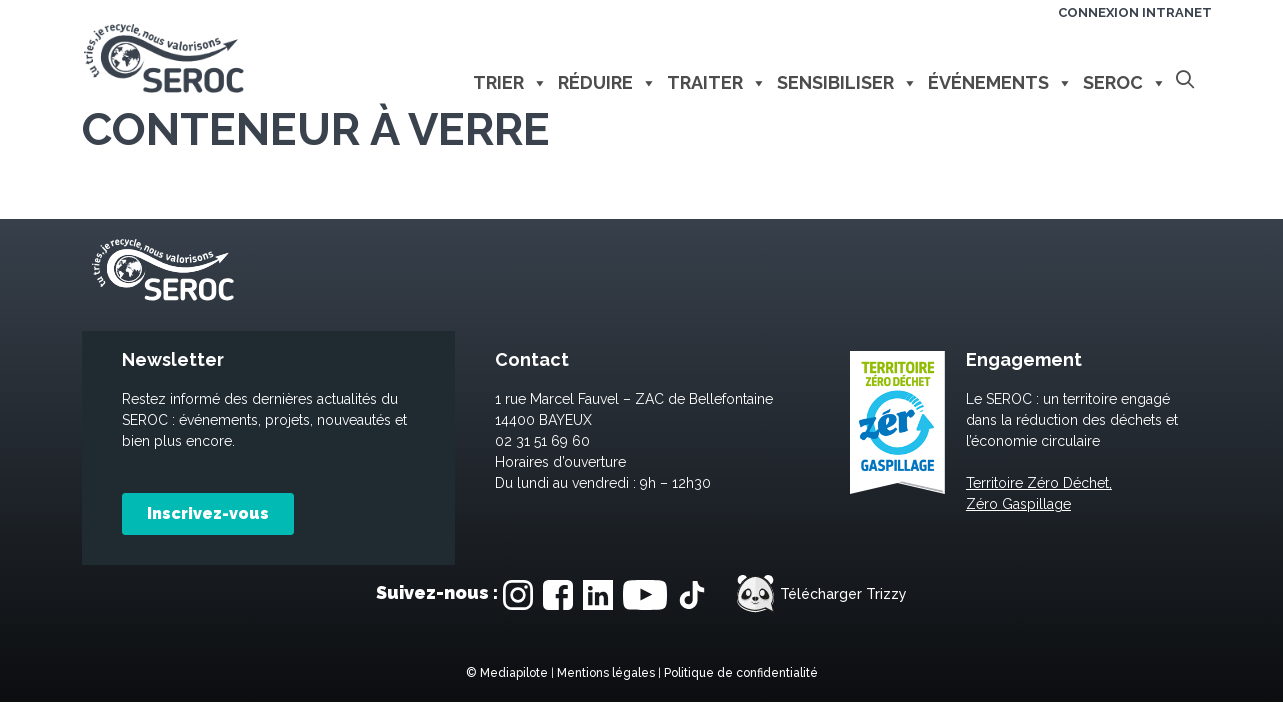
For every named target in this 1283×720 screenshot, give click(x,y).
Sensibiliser (847, 83)
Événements (1000, 83)
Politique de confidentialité (741, 673)
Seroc (1125, 83)
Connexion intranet (1135, 12)
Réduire (607, 83)
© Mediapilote (507, 673)
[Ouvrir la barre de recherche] (1185, 80)
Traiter (717, 83)
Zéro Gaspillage (1018, 504)
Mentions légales (606, 673)
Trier (510, 83)
